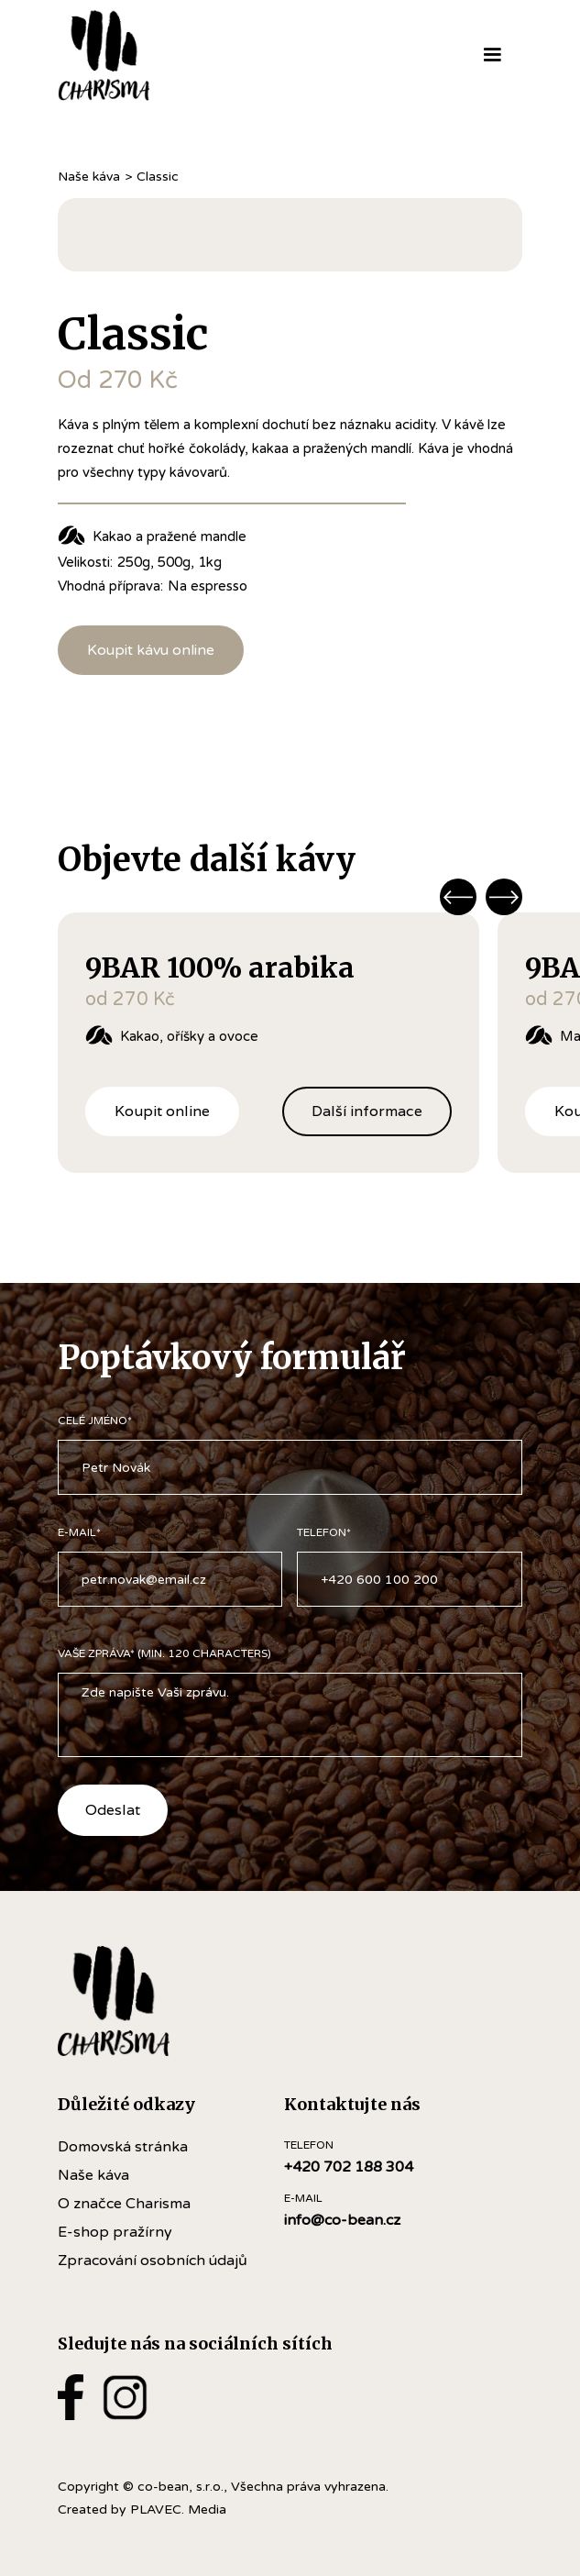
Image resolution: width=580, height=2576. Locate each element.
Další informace (367, 1111)
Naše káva (89, 176)
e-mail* (79, 1532)
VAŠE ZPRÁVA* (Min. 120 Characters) (164, 1653)
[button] (492, 55)
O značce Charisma (124, 2204)
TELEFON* (324, 1532)
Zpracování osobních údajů (152, 2260)
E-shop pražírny (115, 2232)
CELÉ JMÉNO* (95, 1420)
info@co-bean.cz (342, 2220)
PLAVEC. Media (178, 2509)
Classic (158, 176)
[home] (133, 55)
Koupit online (162, 1111)
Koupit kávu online (150, 650)
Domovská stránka (123, 2147)
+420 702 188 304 (348, 2167)
